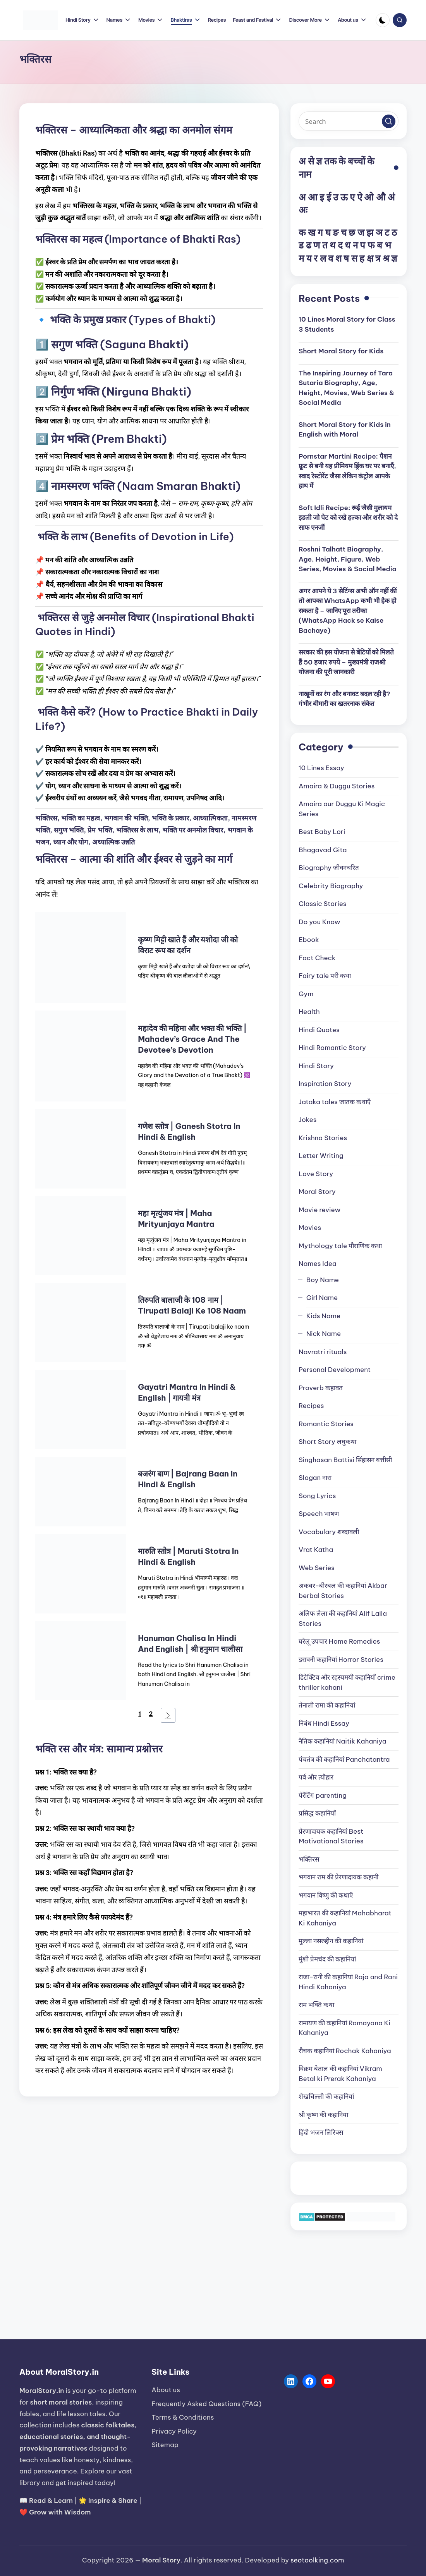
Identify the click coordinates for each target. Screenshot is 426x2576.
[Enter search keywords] (349, 121)
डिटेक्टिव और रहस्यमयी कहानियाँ (347, 1682)
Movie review (319, 1210)
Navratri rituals (323, 1352)
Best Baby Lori (322, 831)
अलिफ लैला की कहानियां (343, 1618)
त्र (377, 258)
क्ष (370, 258)
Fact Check (317, 958)
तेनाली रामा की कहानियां (327, 1705)
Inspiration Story (325, 1083)
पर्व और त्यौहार (316, 1777)
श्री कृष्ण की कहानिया (323, 2114)
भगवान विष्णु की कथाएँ (326, 1895)
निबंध (324, 1723)
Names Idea (318, 1263)
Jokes (307, 1119)
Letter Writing (321, 1155)
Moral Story (317, 1191)
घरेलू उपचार (339, 1641)
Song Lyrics (317, 1496)
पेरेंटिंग (323, 1795)
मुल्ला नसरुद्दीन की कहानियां (331, 1941)
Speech (319, 1513)
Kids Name (323, 1316)
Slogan (315, 1477)
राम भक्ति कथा (316, 2005)
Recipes (311, 1405)
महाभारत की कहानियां (345, 1918)
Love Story (316, 1174)
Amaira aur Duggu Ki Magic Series (342, 809)
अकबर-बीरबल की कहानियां (343, 1590)
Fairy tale (325, 975)
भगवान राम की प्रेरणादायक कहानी (338, 1877)
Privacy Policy (174, 2431)
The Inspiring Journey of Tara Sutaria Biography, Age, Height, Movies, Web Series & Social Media (346, 388)
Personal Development (335, 1369)
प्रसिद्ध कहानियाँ (317, 1813)
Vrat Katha (316, 1549)
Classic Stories (322, 903)
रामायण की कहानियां (344, 2028)
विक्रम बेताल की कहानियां (340, 2073)
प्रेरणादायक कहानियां (331, 1836)
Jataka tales (335, 1102)
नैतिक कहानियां (342, 1741)
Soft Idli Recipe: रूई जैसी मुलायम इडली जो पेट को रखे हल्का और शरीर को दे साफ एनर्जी (348, 518)
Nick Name (323, 1333)
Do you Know (319, 922)
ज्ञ (394, 258)
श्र (386, 258)
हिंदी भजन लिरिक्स (321, 2132)
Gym (306, 994)
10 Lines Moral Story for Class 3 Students (347, 324)
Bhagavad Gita (323, 850)
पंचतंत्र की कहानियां (344, 1759)
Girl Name (322, 1297)
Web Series (317, 1568)
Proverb (321, 1388)
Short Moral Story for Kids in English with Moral (345, 429)
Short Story (327, 1441)
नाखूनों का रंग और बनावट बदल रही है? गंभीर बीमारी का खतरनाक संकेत (344, 699)
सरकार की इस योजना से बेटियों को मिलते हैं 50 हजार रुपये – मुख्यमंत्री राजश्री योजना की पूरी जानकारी (346, 662)
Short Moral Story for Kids (341, 351)
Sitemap (165, 2445)
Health (309, 1011)
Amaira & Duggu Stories (336, 786)
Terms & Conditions (182, 2417)
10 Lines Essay (321, 768)
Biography (329, 867)
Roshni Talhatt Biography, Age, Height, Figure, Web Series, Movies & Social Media (348, 559)
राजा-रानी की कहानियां (348, 1982)
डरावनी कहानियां (341, 1659)
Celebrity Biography (331, 886)
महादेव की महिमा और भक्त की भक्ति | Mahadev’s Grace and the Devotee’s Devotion (192, 1039)
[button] (388, 121)
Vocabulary (329, 1532)
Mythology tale (340, 1246)
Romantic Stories (326, 1424)
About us (165, 2390)
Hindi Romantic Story (332, 1047)
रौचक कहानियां (345, 2051)
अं (391, 197)
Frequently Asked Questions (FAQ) (206, 2404)
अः (303, 210)
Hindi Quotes (319, 1030)
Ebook (309, 939)
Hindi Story (316, 1066)
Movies (310, 1227)
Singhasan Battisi (345, 1460)
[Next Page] (168, 1715)
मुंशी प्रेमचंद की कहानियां (327, 1959)
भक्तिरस (309, 1859)
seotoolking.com (317, 2560)
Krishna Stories (323, 1138)
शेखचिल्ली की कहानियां (326, 2096)
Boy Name (322, 1280)
